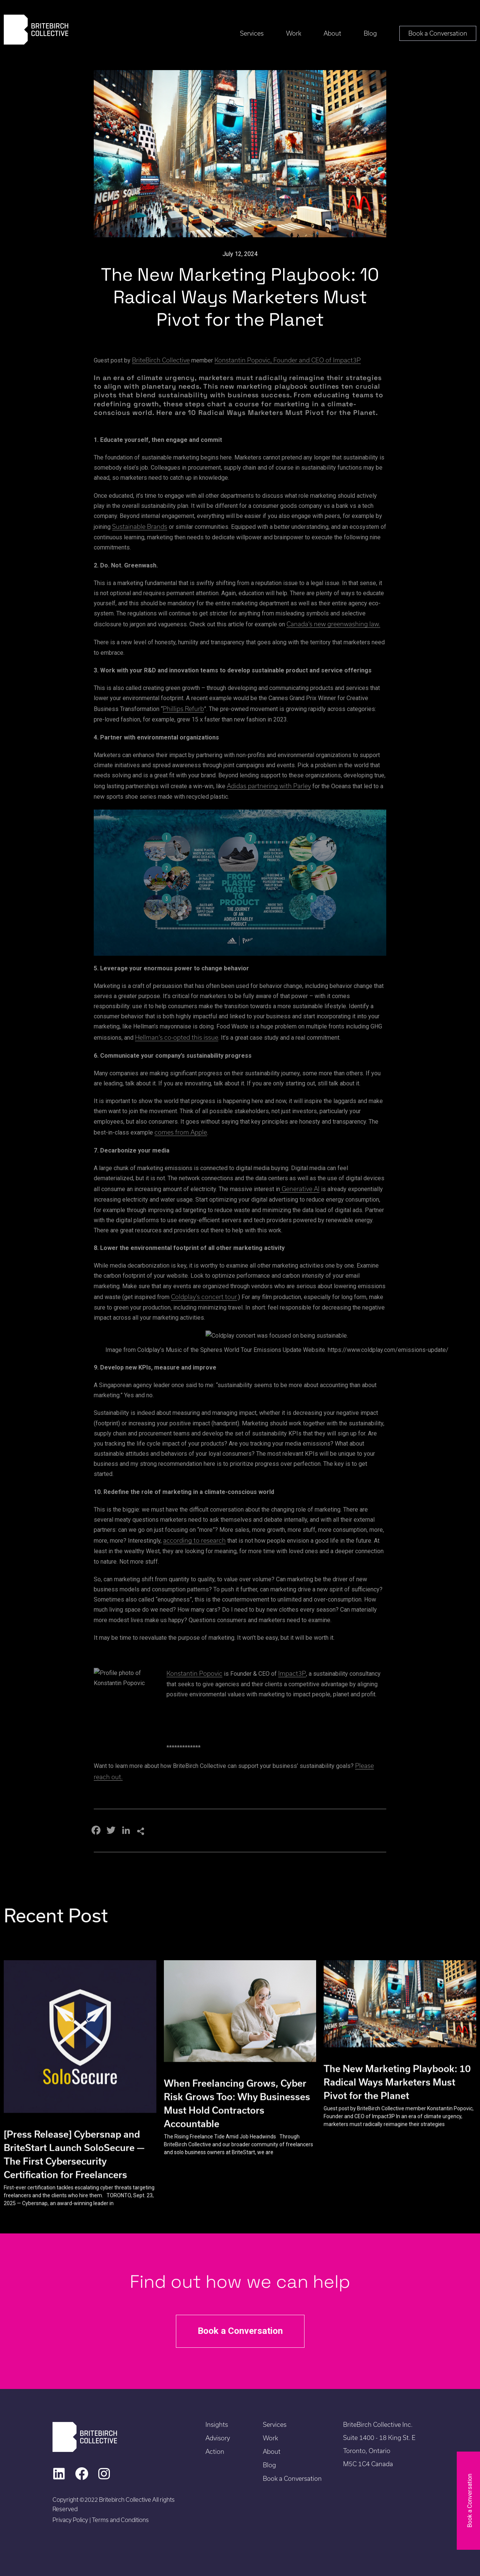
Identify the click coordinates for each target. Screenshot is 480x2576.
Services (252, 33)
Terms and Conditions (120, 2519)
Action (215, 2451)
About (332, 33)
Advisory (218, 2437)
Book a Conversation (437, 33)
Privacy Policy (70, 2519)
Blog (370, 33)
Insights (217, 2424)
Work (293, 33)
